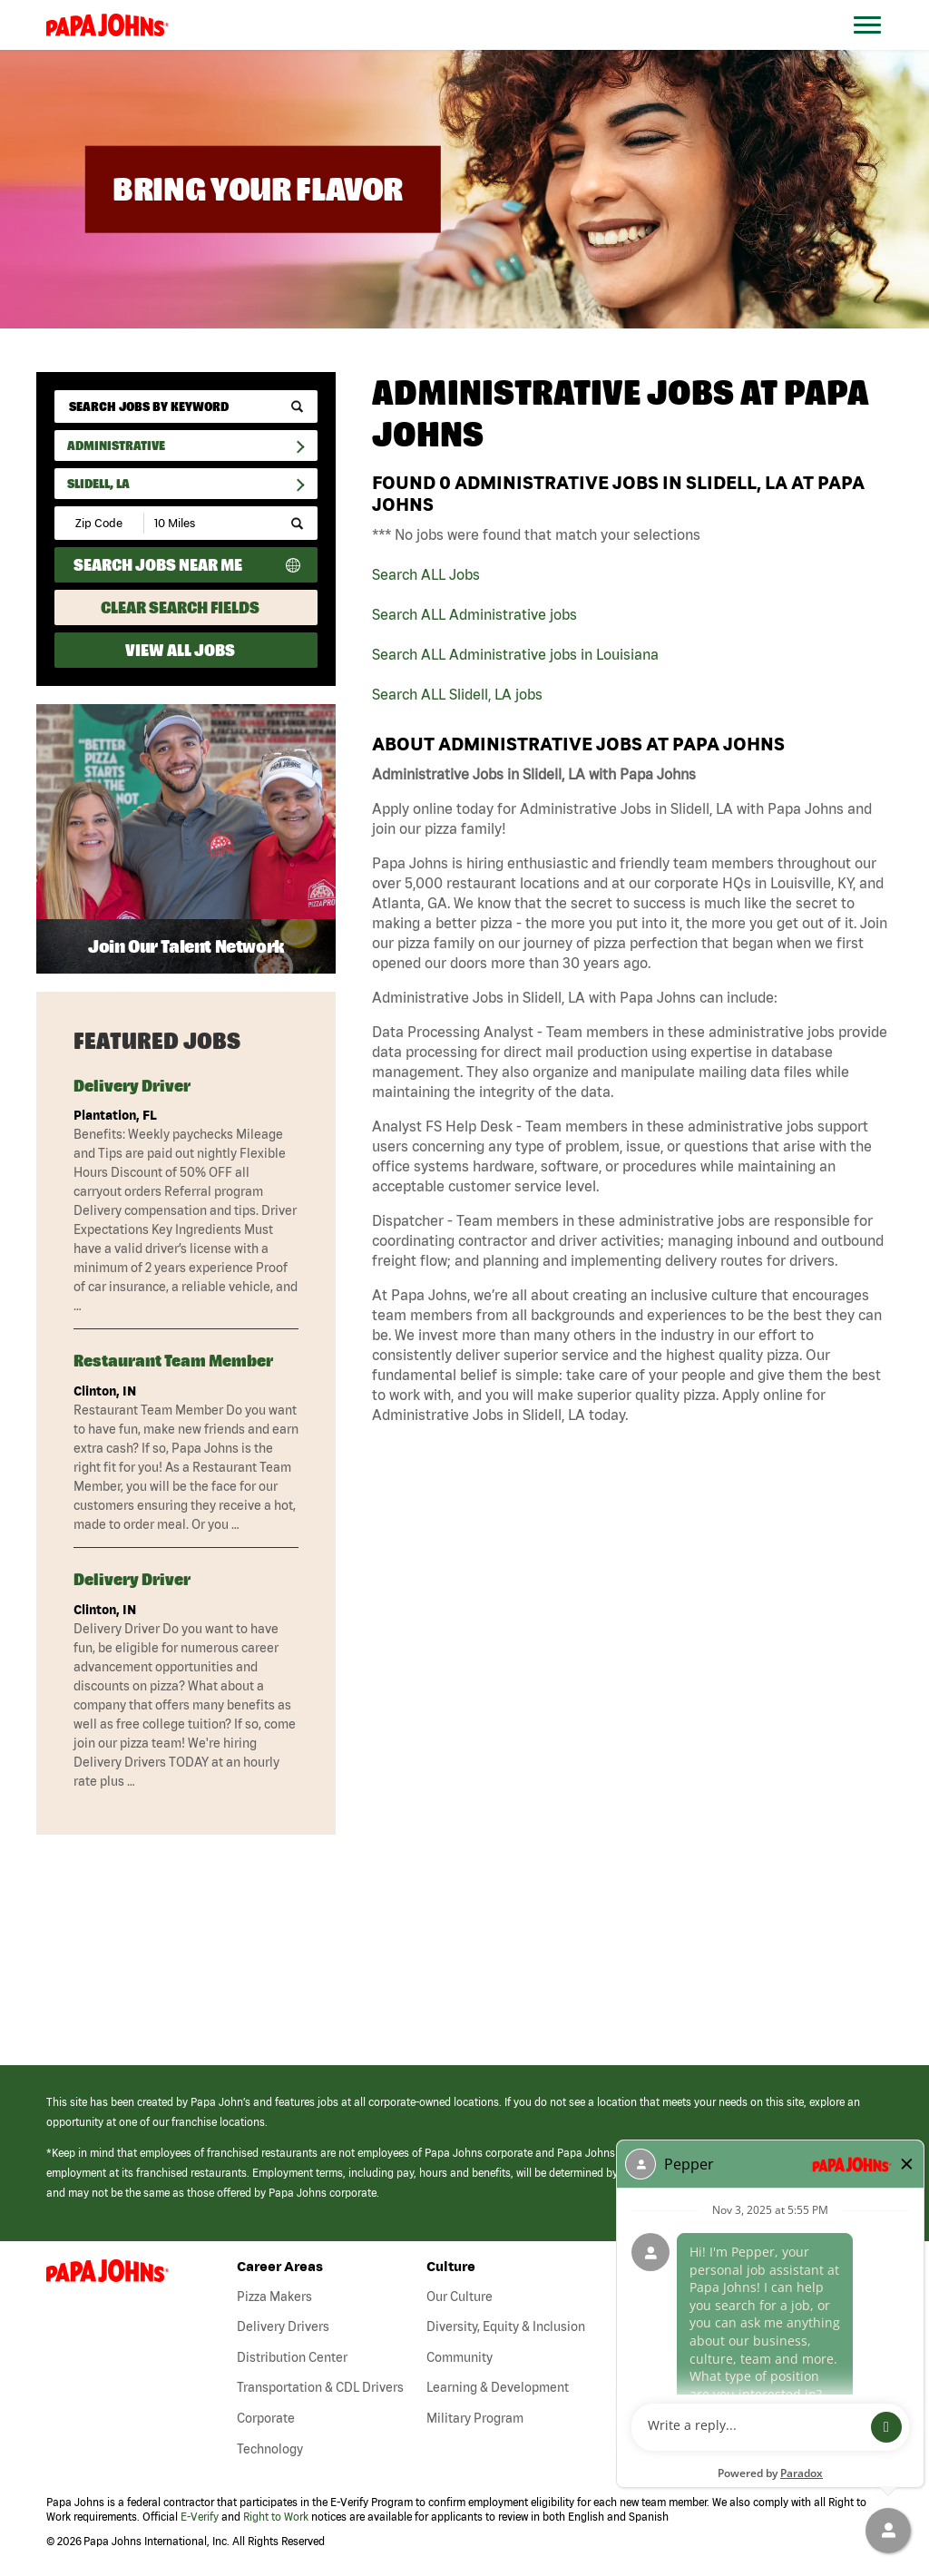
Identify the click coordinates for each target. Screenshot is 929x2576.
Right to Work (275, 2516)
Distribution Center (292, 2357)
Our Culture (459, 2296)
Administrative (116, 445)
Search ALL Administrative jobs (474, 614)
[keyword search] (186, 406)
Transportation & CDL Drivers (320, 2387)
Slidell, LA (98, 483)
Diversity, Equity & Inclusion (505, 2326)
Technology (270, 2449)
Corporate (266, 2418)
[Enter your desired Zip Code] (100, 523)
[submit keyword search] (297, 407)
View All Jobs (180, 650)
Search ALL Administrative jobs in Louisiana (515, 654)
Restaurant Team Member (173, 1360)
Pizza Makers (274, 2296)
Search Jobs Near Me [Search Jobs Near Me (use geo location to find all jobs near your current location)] (157, 564)
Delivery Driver (132, 1085)
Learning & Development (497, 2387)
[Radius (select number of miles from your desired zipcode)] (207, 523)
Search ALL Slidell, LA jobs (457, 694)
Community (459, 2357)
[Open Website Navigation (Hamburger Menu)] (876, 46)
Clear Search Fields (180, 607)
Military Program (474, 2418)
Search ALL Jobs (426, 574)
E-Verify (200, 2516)
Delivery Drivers (283, 2326)
